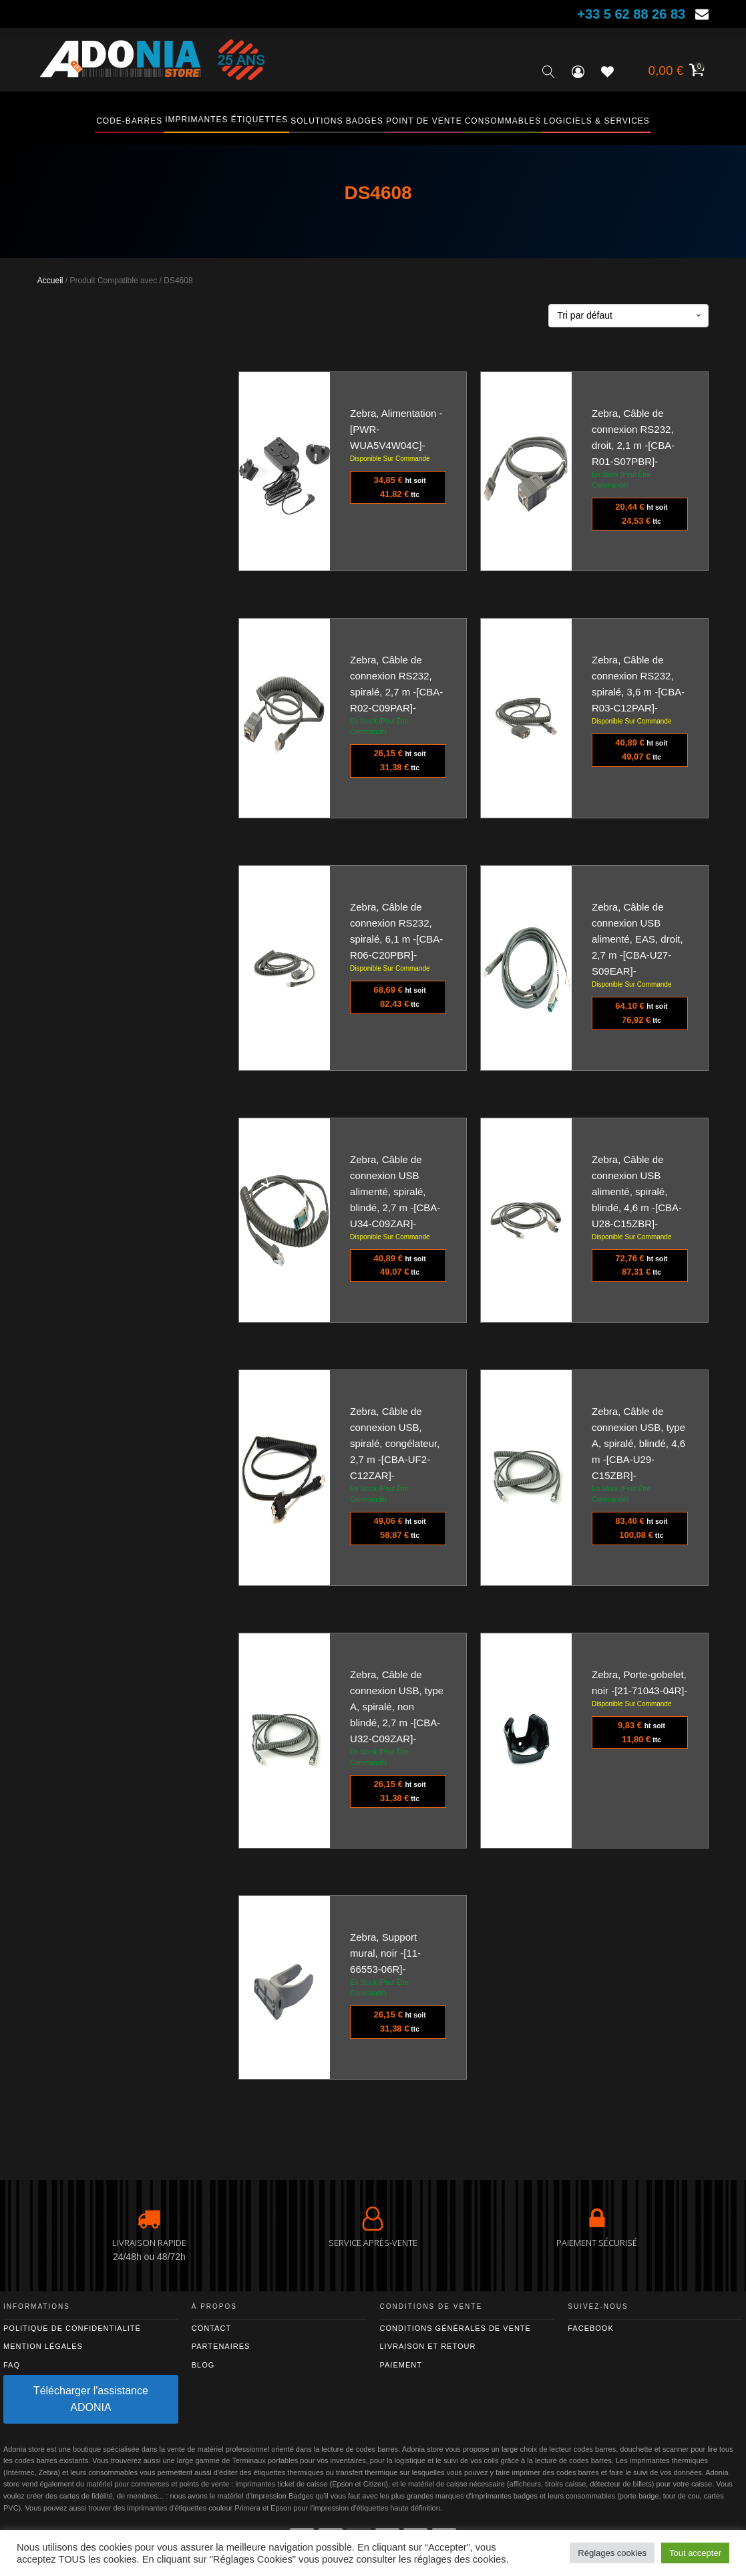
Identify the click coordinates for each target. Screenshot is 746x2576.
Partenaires (221, 2346)
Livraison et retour (428, 2346)
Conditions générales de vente (455, 2328)
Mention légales (43, 2346)
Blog (203, 2365)
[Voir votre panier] (675, 72)
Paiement (401, 2365)
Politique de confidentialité (72, 2328)
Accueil (50, 280)
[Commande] (628, 315)
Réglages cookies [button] (612, 2553)
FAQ (11, 2365)
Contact (211, 2328)
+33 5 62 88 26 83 (631, 14)
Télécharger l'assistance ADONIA (90, 2399)
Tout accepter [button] (695, 2553)
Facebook (591, 2328)
